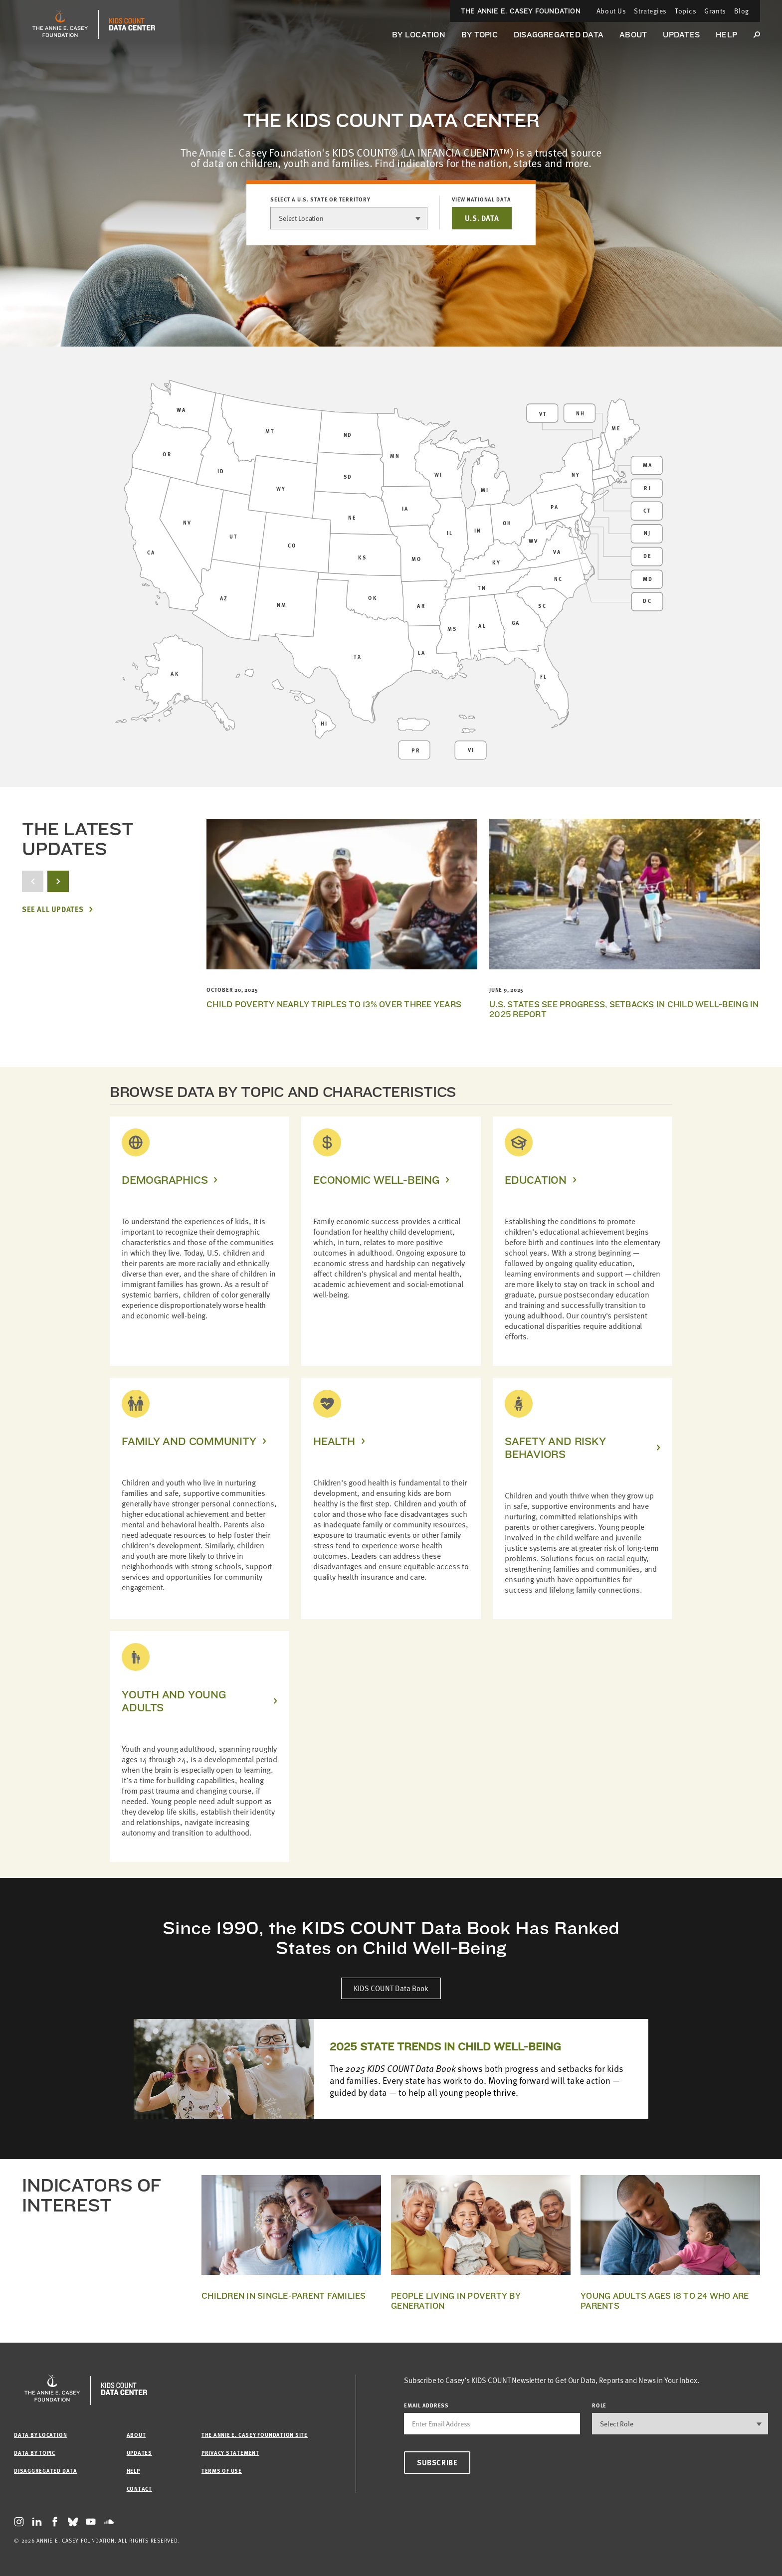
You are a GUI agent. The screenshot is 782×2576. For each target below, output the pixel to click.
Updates (681, 34)
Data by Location (40, 2434)
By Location (418, 34)
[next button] (58, 881)
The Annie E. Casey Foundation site (254, 2434)
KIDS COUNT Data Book (391, 1988)
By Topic (479, 34)
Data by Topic (34, 2452)
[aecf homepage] (60, 24)
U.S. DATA (482, 217)
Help (726, 34)
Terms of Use (221, 2470)
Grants (715, 10)
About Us (611, 10)
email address (426, 2405)
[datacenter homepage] (132, 24)
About (633, 34)
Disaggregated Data (558, 34)
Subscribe (437, 2462)
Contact (139, 2488)
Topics (685, 10)
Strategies (650, 10)
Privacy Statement (230, 2452)
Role (599, 2405)
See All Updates (53, 909)
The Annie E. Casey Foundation (521, 11)
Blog (741, 10)
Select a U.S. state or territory (320, 199)
